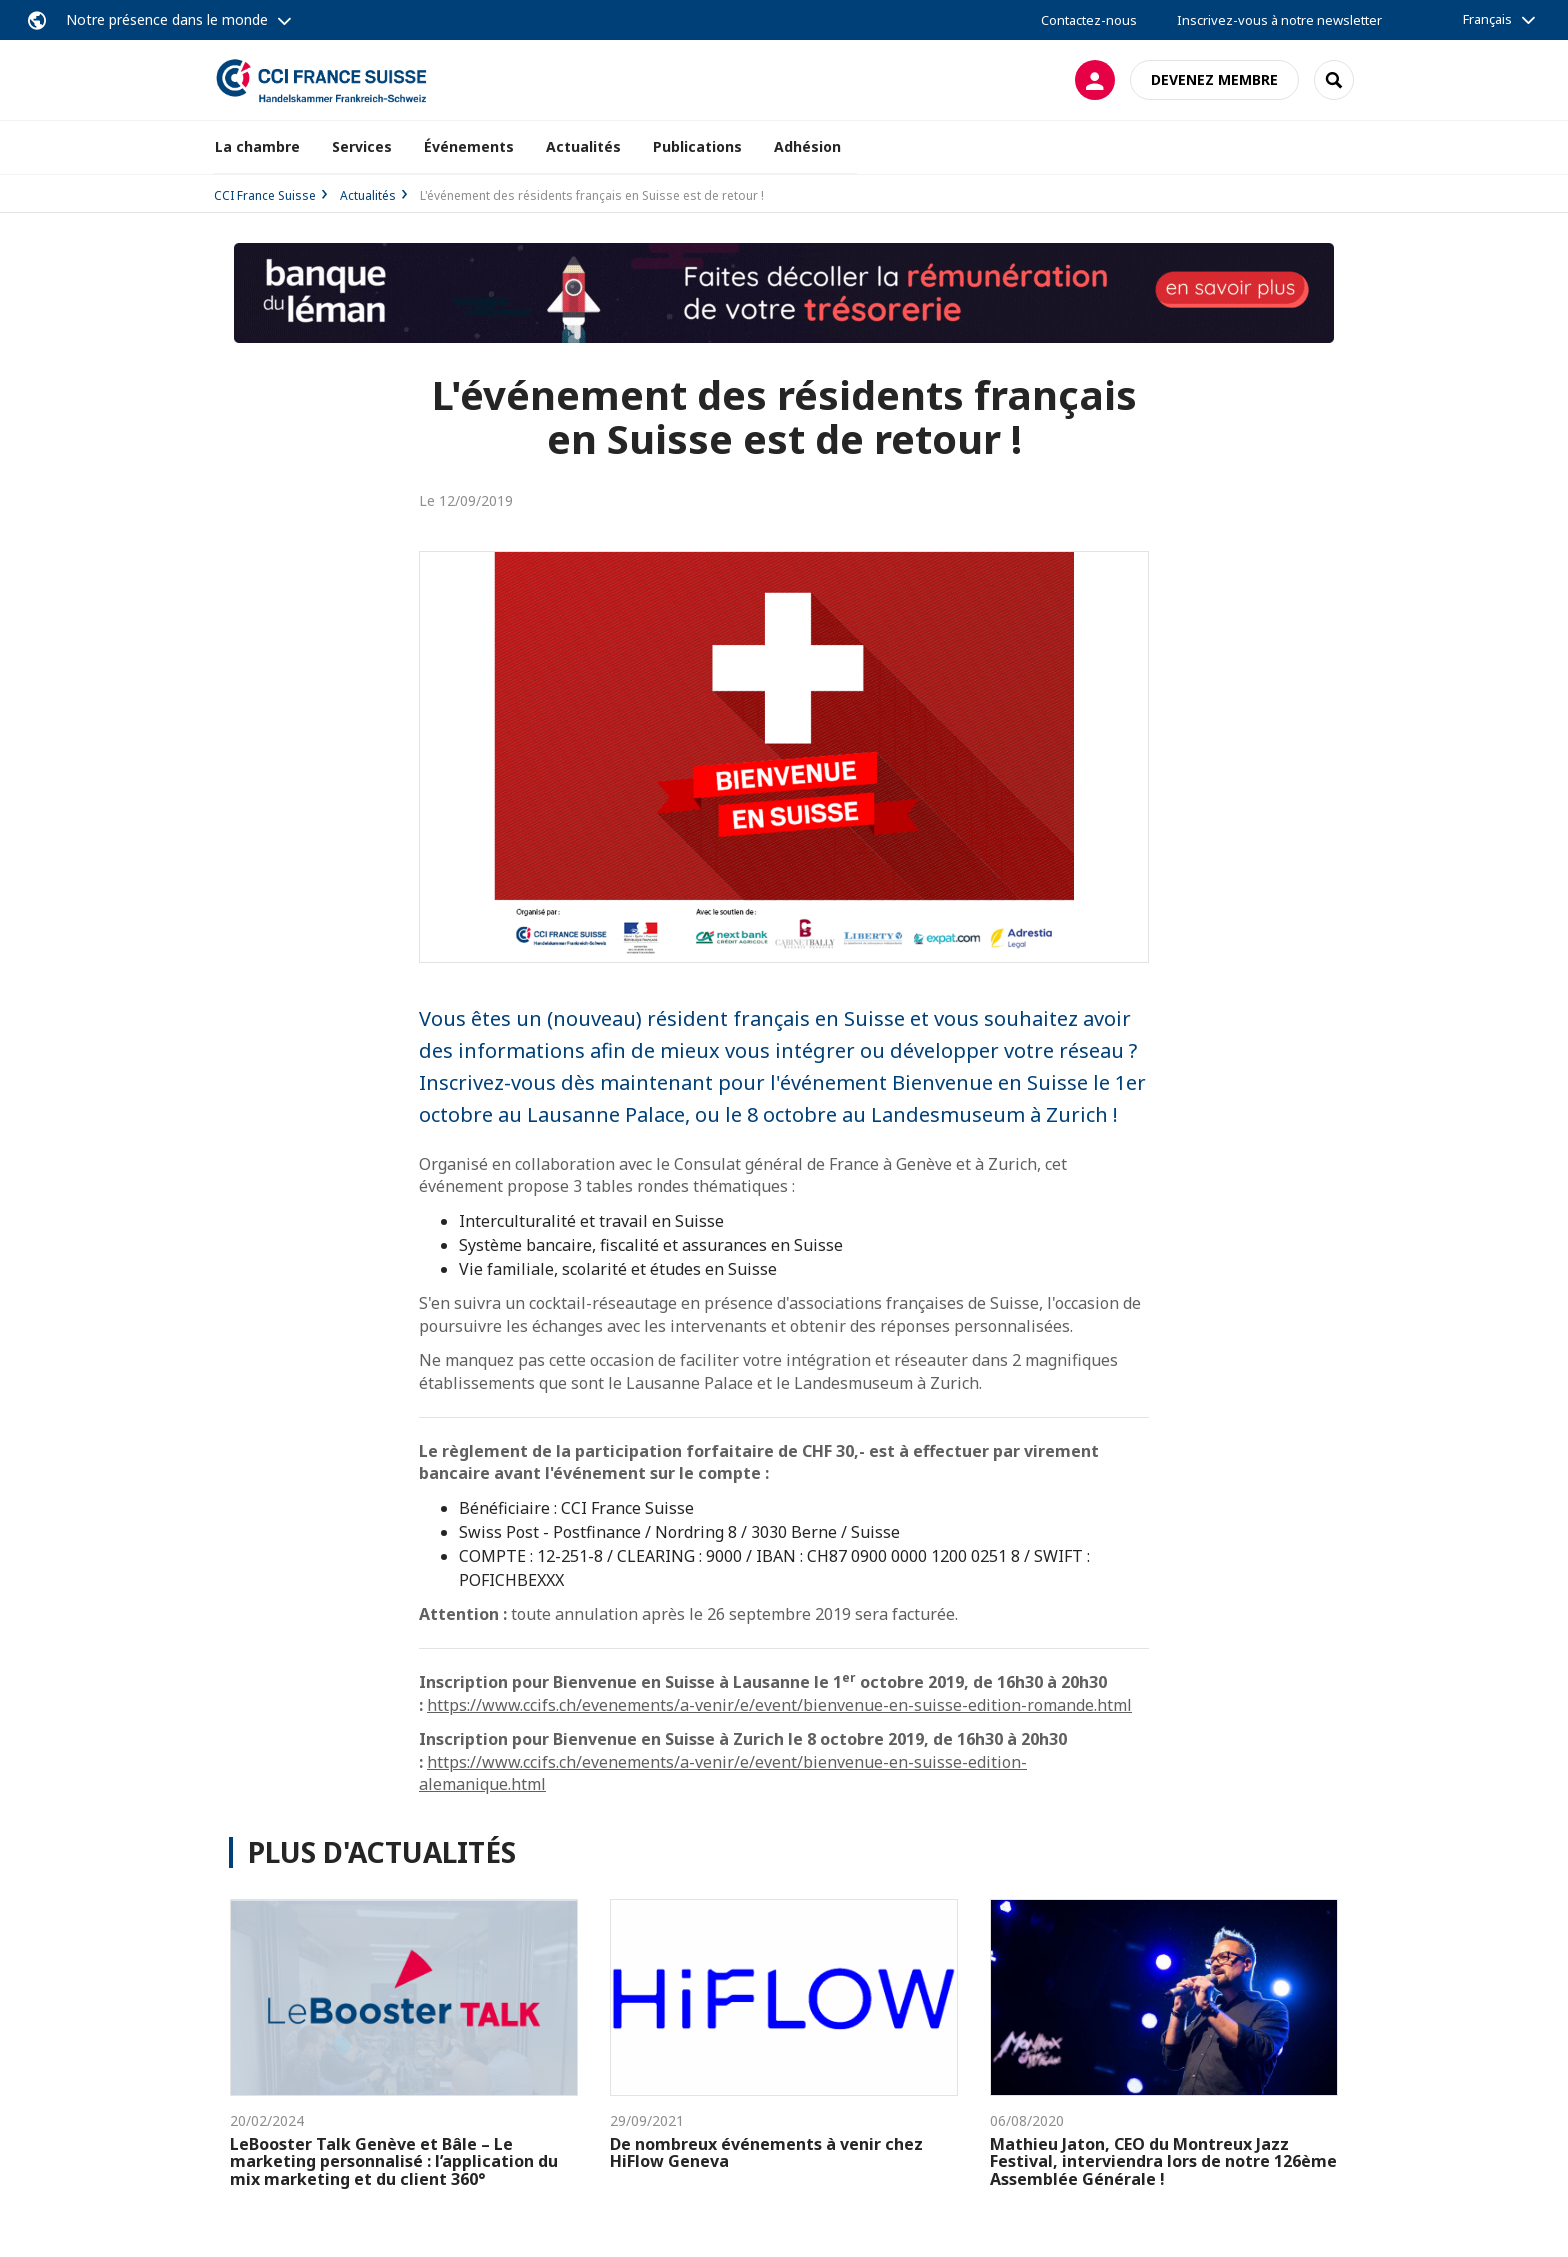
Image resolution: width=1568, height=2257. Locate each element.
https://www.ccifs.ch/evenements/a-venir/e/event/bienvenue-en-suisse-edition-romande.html (779, 1705)
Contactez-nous (1089, 20)
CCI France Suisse (265, 195)
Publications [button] (697, 146)
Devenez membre (1214, 79)
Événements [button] (469, 146)
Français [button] (1487, 19)
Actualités (583, 146)
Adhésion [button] (807, 146)
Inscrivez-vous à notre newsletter (1279, 20)
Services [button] (362, 146)
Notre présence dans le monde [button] (167, 19)
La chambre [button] (257, 146)
